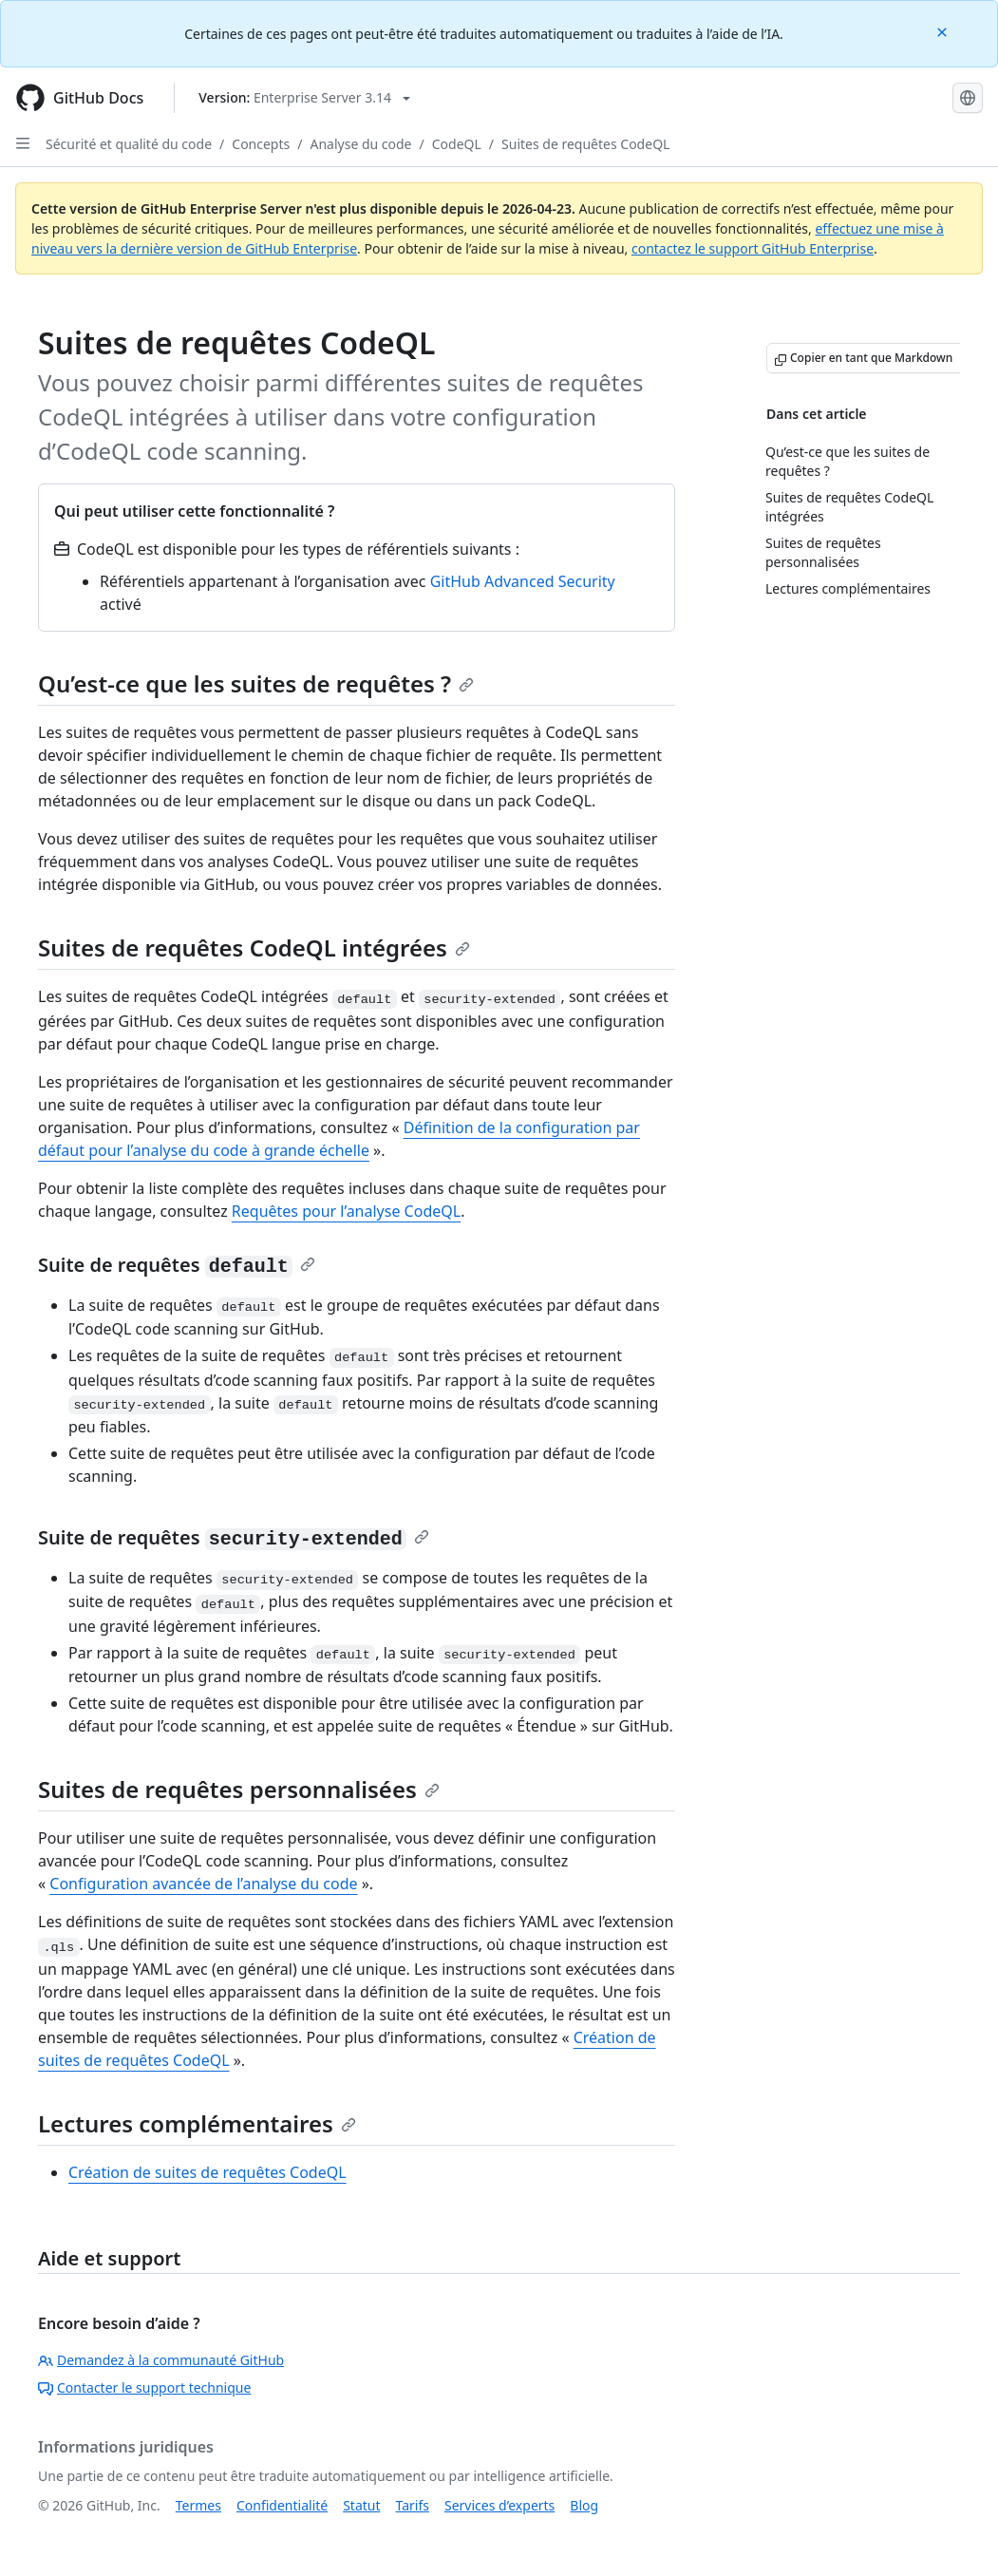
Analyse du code (360, 144)
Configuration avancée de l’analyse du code (203, 1883)
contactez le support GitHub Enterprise (752, 248)
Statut (361, 2505)
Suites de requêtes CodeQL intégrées (254, 947)
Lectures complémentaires (197, 2123)
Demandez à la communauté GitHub (161, 2360)
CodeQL (456, 144)
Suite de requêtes (176, 1265)
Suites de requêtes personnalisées (239, 1789)
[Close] (944, 31)
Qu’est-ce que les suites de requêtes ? (256, 683)
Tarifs (412, 2505)
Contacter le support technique (144, 2387)
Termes (198, 2505)
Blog (584, 2505)
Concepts (261, 144)
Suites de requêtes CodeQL (585, 144)
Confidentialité (282, 2505)
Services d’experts (499, 2505)
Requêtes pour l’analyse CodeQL (346, 1211)
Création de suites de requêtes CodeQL (207, 2172)
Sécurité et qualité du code (129, 144)
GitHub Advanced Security (522, 581)
